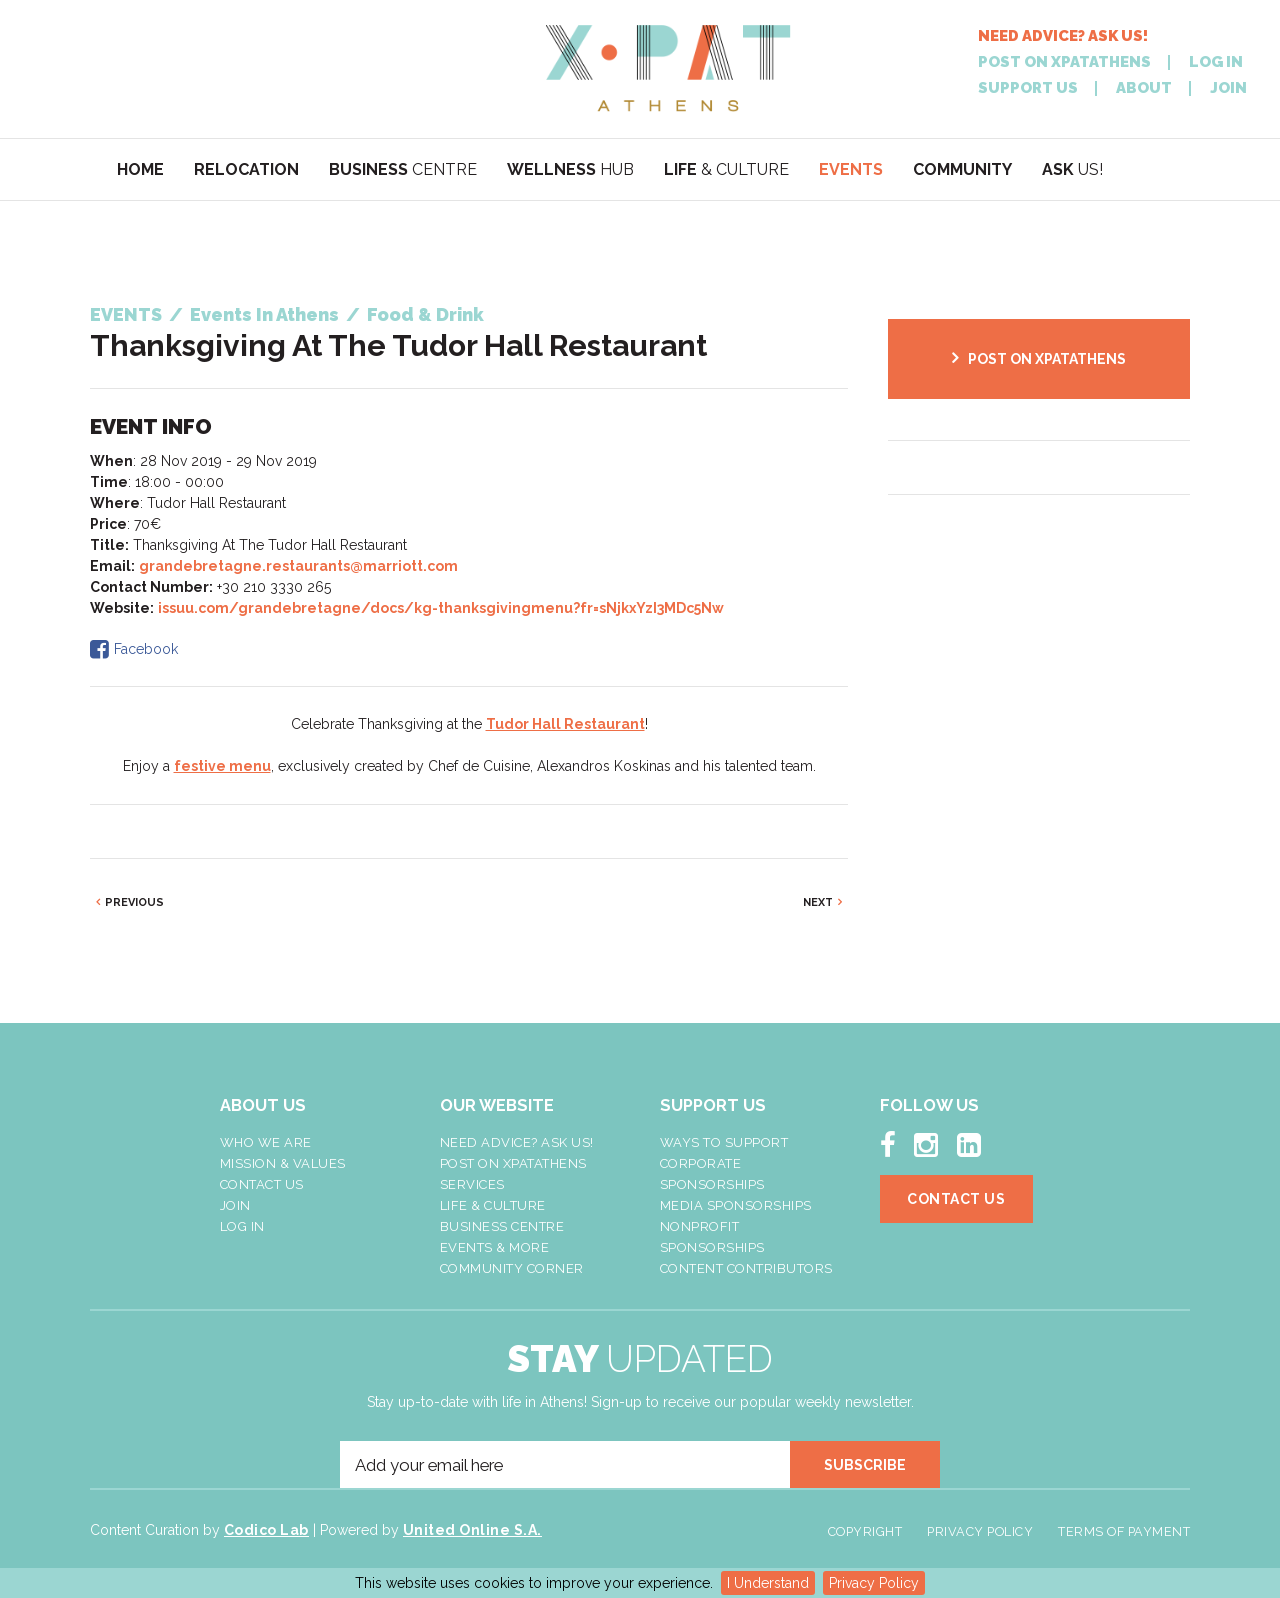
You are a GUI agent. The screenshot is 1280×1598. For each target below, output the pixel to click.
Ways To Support (724, 1142)
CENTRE (403, 169)
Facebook (146, 649)
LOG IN (1216, 62)
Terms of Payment (1124, 1531)
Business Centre (502, 1226)
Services (472, 1184)
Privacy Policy (874, 1583)
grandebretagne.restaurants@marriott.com (298, 566)
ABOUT (1144, 88)
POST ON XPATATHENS (1064, 62)
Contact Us (262, 1184)
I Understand (768, 1583)
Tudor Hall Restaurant (565, 724)
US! (1072, 169)
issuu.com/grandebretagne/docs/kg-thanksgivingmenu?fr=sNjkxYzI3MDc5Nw (441, 608)
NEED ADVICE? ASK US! (1063, 36)
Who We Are (266, 1142)
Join (235, 1205)
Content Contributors (746, 1268)
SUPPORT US (1028, 88)
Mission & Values (283, 1163)
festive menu (222, 766)
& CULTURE (726, 169)
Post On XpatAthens (513, 1163)
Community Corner (512, 1268)
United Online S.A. (472, 1530)
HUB (570, 169)
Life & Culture (493, 1205)
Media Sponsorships (736, 1205)
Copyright (865, 1531)
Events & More (495, 1247)
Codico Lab (266, 1530)
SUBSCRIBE (865, 1465)
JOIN (1228, 88)
